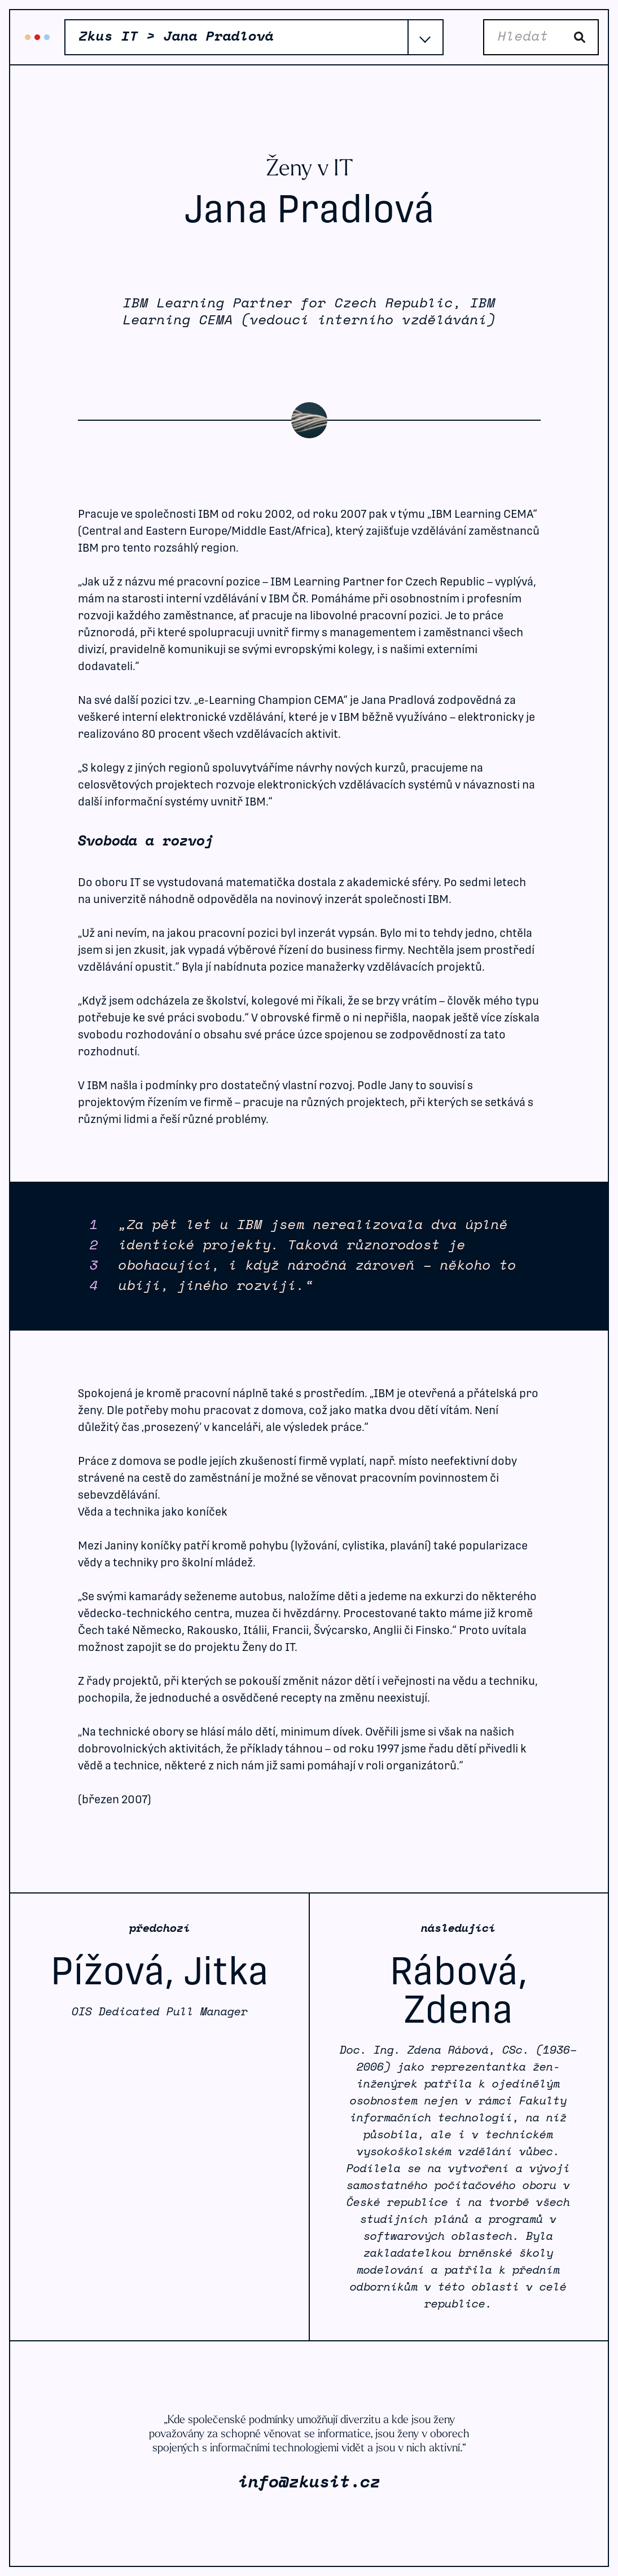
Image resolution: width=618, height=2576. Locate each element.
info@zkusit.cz (309, 2483)
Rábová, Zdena (458, 1990)
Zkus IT (37, 37)
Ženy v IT (309, 169)
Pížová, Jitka (159, 1971)
